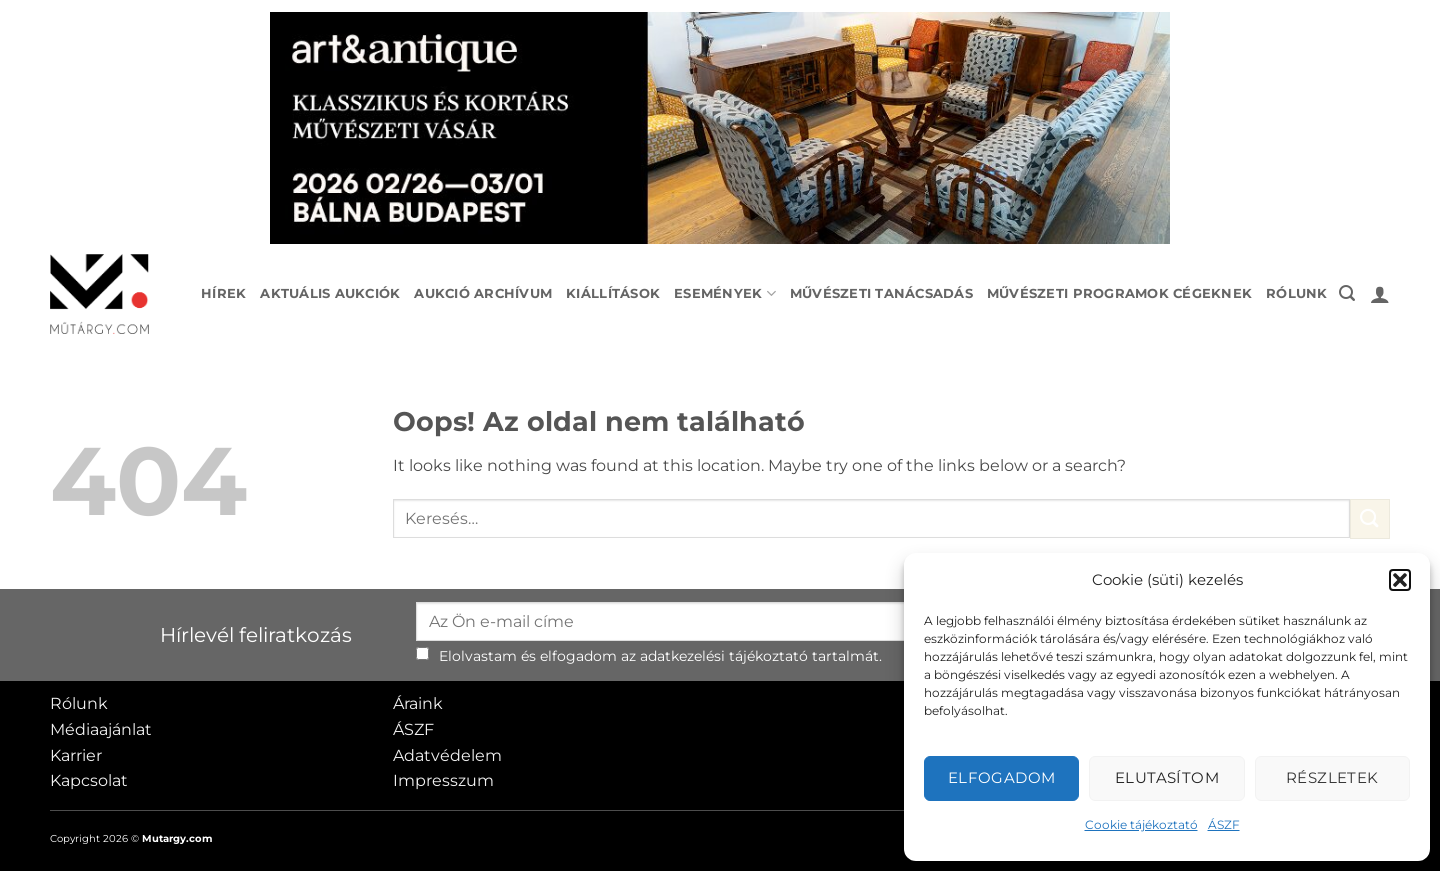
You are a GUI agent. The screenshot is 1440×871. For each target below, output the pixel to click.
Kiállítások (613, 293)
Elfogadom (1002, 777)
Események (725, 293)
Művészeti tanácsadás (881, 293)
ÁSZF (1224, 824)
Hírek (223, 293)
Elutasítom (1167, 777)
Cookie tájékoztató (1141, 824)
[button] (1400, 580)
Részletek (1332, 777)
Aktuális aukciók (330, 293)
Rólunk (1297, 293)
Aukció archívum (483, 293)
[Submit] (1370, 518)
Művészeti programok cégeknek (1119, 293)
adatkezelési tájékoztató (724, 656)
